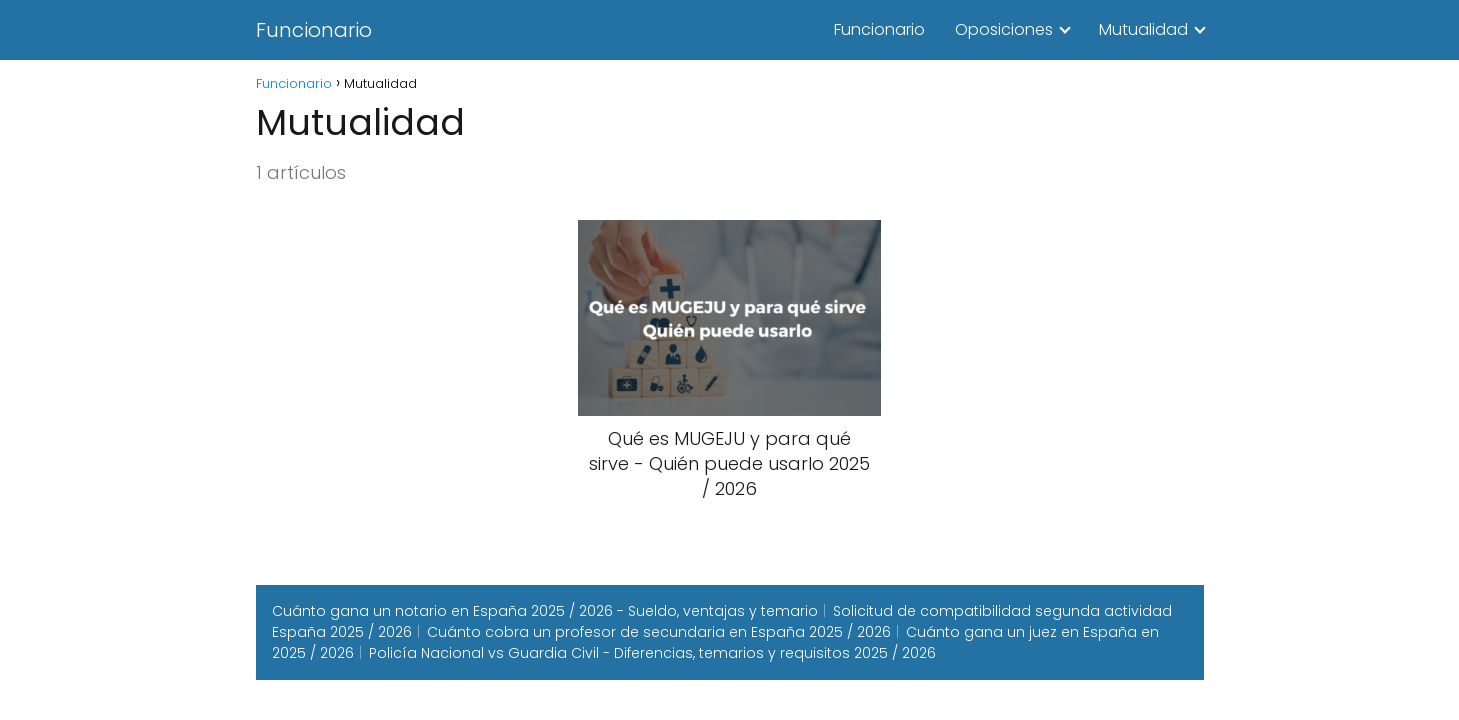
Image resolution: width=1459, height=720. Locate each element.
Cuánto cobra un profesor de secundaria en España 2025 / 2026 (659, 632)
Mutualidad (1143, 29)
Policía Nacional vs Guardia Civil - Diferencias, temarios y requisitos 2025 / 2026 (652, 653)
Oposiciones (1004, 29)
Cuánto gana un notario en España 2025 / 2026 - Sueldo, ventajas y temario (545, 611)
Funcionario (314, 30)
